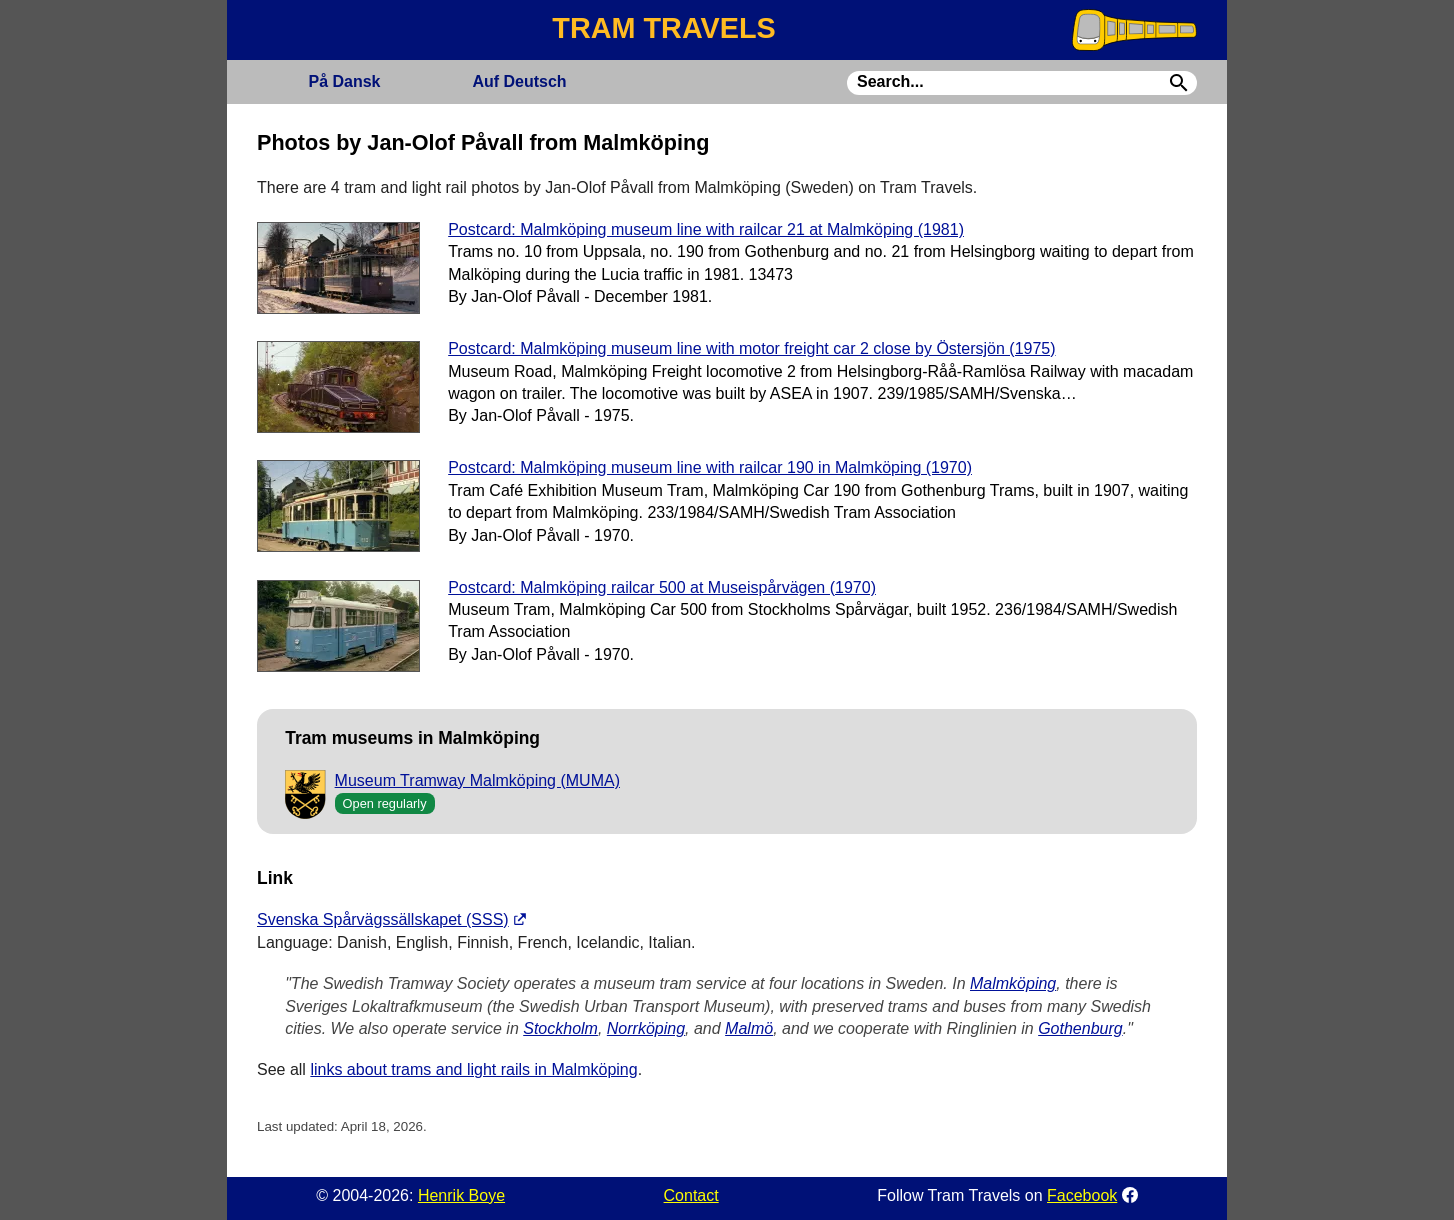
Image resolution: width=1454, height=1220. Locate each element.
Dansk (344, 81)
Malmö (749, 1028)
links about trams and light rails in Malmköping (473, 1069)
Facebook (1082, 1195)
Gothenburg (1080, 1028)
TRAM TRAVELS (663, 28)
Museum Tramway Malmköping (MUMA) (477, 780)
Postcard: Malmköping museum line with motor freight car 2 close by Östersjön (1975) (751, 348)
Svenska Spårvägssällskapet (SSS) (383, 919)
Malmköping (1013, 983)
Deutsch (519, 81)
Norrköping (646, 1028)
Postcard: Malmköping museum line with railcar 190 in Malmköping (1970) (710, 467)
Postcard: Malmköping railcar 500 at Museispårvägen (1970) (662, 587)
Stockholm (560, 1028)
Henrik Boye (461, 1195)
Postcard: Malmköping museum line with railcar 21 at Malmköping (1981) (706, 229)
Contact (691, 1195)
